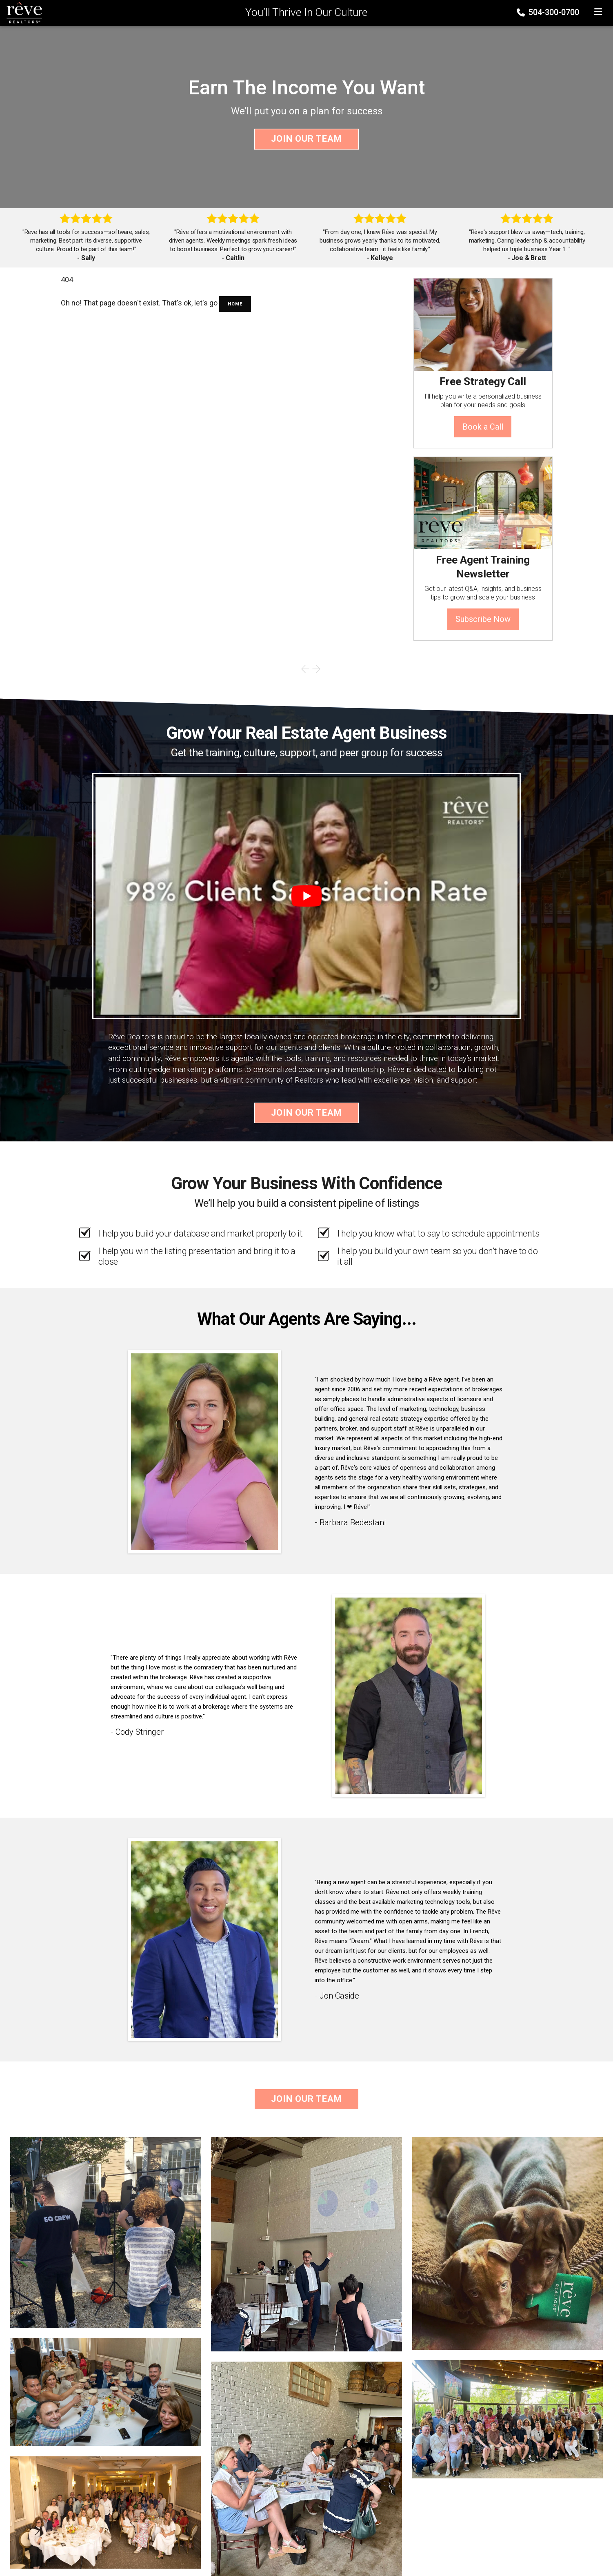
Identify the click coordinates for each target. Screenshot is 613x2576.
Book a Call (482, 427)
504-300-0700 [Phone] (548, 12)
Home (235, 304)
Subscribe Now (483, 619)
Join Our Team (306, 139)
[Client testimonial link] (204, 1451)
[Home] (22, 12)
